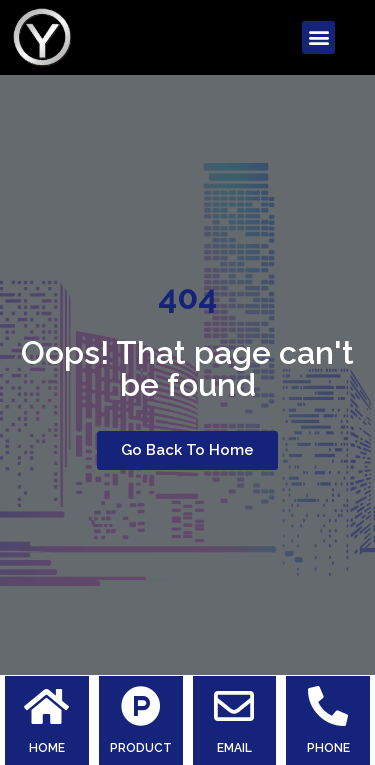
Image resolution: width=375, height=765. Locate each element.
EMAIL (234, 748)
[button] (318, 37)
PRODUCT (141, 748)
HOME (47, 748)
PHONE (328, 748)
